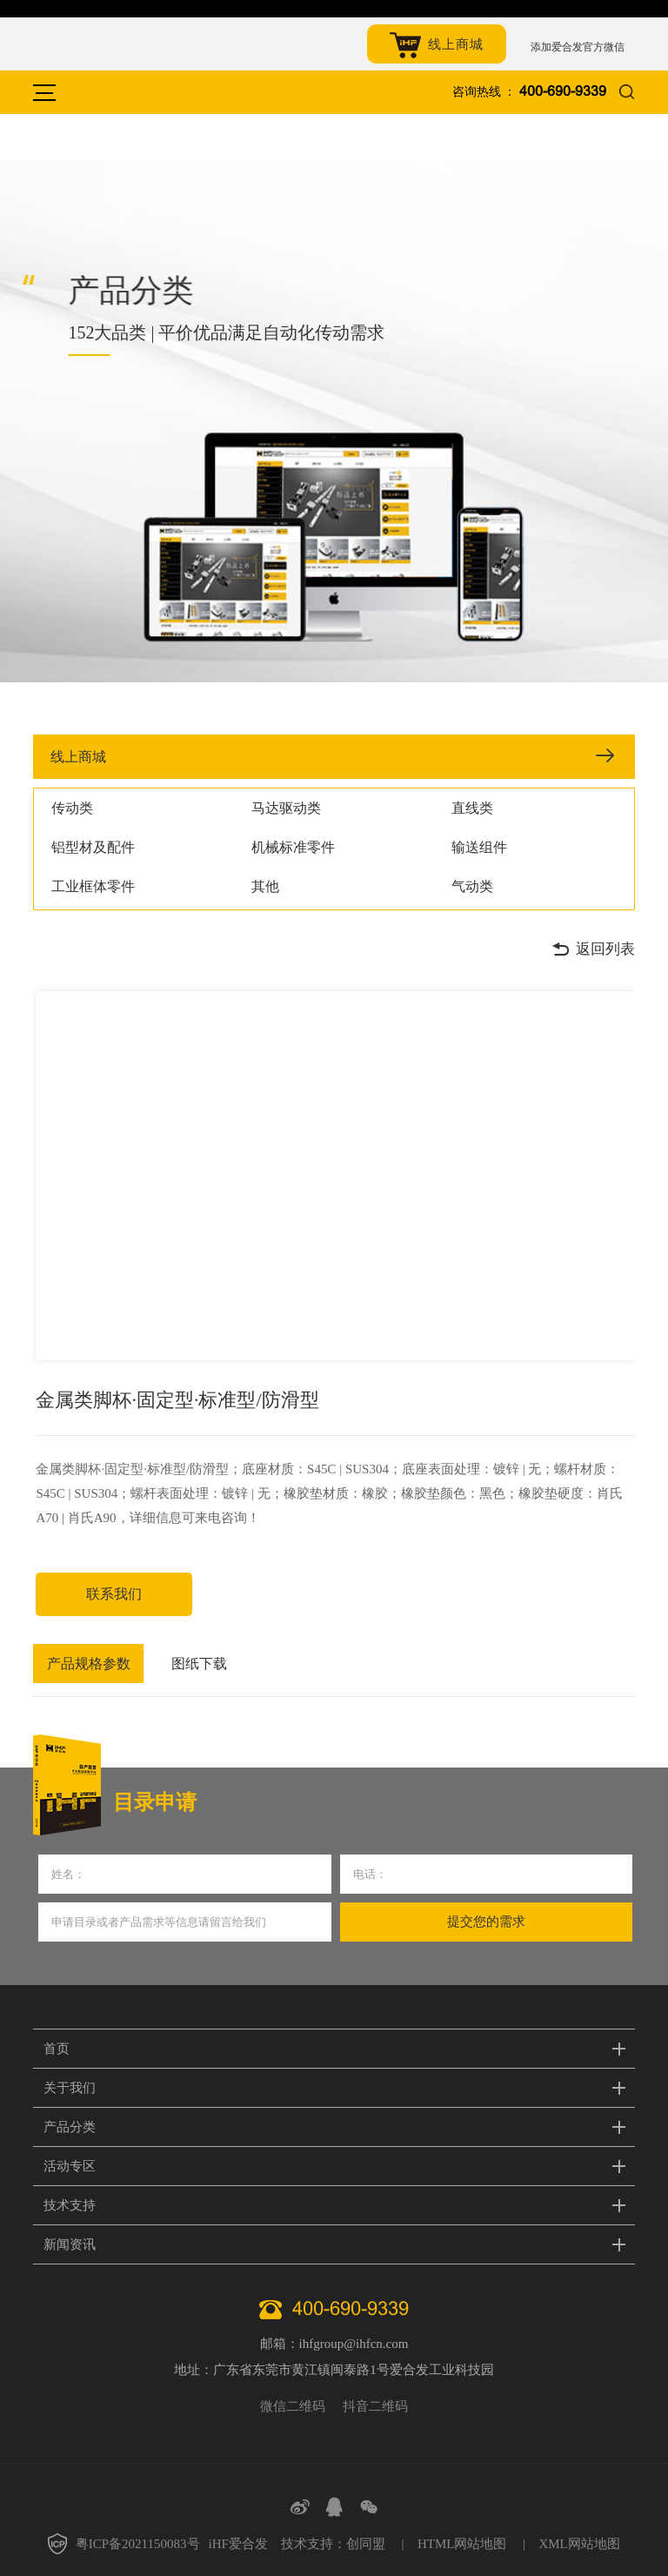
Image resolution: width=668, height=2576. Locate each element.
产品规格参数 (88, 1663)
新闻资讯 (69, 2244)
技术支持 (69, 2205)
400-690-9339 (562, 91)
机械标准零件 (293, 847)
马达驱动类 (286, 808)
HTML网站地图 (462, 2544)
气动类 (472, 886)
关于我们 (69, 2088)
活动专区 (69, 2166)
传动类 (72, 808)
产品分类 (69, 2127)
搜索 (627, 93)
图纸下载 (199, 1663)
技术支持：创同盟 (333, 2544)
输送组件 (479, 847)
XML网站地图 (578, 2544)
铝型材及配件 (93, 847)
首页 (56, 2049)
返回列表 (593, 949)
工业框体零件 (93, 886)
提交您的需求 (486, 1922)
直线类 (472, 808)
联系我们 (114, 1594)
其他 (265, 886)
